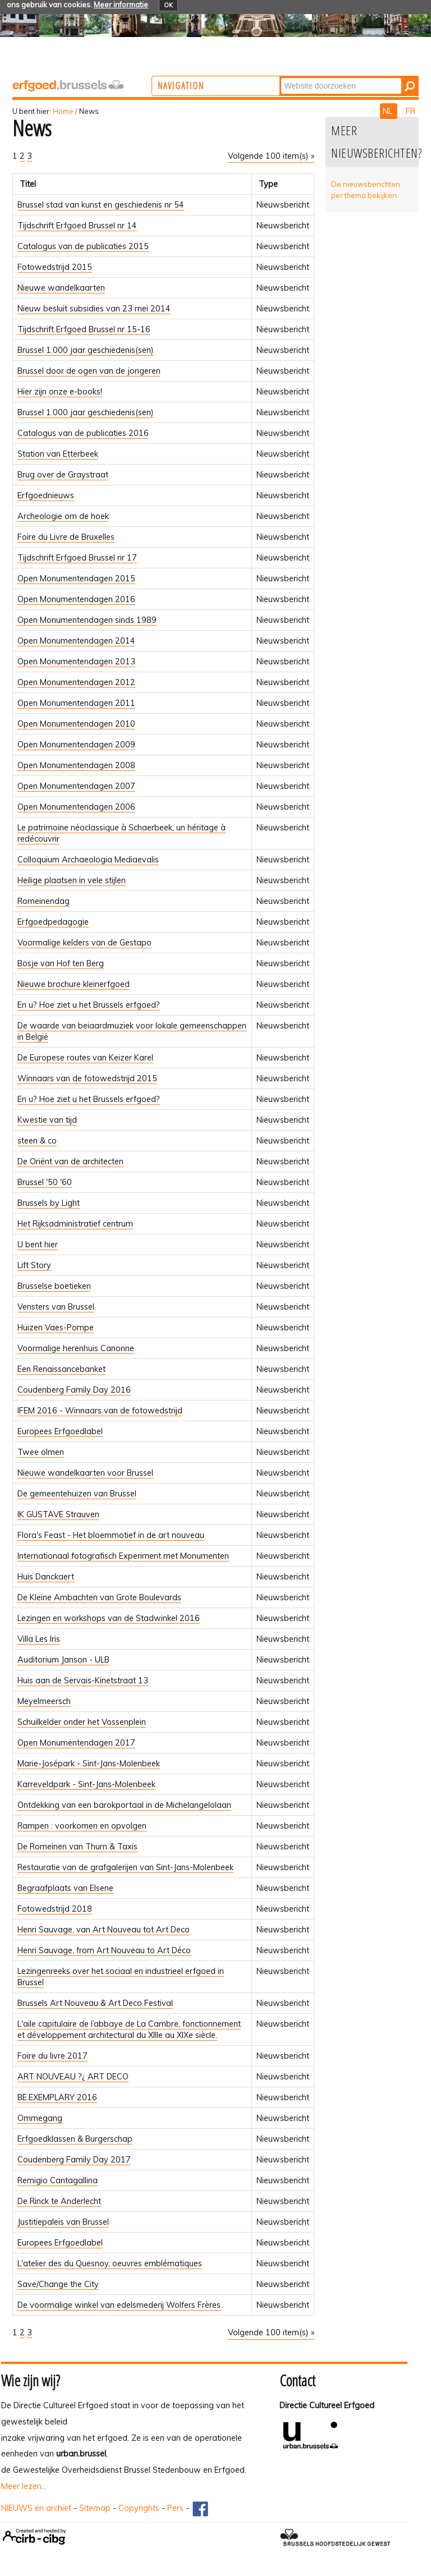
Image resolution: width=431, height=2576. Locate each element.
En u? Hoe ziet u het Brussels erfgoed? (88, 1005)
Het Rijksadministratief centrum (75, 1224)
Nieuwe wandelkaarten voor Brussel (85, 1473)
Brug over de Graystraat (62, 475)
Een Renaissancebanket (61, 1369)
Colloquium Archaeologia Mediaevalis (88, 860)
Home (63, 111)
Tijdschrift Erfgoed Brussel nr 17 (77, 558)
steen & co (37, 1141)
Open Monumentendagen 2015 (76, 578)
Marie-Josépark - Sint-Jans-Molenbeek (88, 1763)
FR (410, 111)
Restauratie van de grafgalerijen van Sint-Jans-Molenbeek (125, 1867)
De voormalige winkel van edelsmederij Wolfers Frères (119, 2305)
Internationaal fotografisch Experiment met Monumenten (123, 1556)
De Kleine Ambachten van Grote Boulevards (99, 1597)
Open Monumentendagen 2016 (76, 599)
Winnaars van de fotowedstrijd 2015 (87, 1078)
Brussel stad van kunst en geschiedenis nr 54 (100, 205)
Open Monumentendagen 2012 (76, 682)
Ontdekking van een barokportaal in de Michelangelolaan (124, 1805)
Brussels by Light (48, 1203)
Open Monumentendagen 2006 (76, 807)
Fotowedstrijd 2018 (54, 1909)
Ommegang (39, 2118)
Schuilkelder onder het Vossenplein (81, 1722)
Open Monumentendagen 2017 (76, 1743)
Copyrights (138, 2508)
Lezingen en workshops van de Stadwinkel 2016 (108, 1618)
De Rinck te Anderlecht (59, 2201)
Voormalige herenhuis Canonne (75, 1348)
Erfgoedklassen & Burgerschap (74, 2139)
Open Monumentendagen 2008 (76, 765)
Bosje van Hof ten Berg (60, 963)
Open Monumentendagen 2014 (76, 641)
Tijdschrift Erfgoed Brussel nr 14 (77, 226)
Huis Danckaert (45, 1577)
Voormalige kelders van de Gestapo (84, 943)
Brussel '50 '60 (44, 1182)
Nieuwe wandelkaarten (61, 288)
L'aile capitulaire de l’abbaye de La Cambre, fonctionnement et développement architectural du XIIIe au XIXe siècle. (129, 2029)
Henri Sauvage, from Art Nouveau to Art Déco (104, 1950)
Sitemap (95, 2508)
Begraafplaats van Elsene (65, 1888)
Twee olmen (40, 1452)
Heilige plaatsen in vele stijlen (71, 880)
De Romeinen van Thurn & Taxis (77, 1847)
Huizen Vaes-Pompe (55, 1328)
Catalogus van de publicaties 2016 (83, 433)
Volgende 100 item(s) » (271, 156)
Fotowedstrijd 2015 (54, 267)
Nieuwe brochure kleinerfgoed (73, 984)
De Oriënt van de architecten (70, 1161)
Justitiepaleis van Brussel (63, 2222)
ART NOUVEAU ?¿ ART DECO (73, 2077)
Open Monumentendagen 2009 (76, 745)
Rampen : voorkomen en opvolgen (81, 1826)
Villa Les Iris (38, 1639)
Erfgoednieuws (45, 495)
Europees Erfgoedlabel (60, 1431)
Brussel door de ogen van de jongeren (89, 371)
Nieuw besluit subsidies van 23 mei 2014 (94, 309)
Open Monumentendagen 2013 (76, 661)
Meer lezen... (24, 2486)
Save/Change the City (58, 2284)
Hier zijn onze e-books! (59, 392)
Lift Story (34, 1265)
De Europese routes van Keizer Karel (85, 1058)
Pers (175, 2508)
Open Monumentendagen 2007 (76, 786)
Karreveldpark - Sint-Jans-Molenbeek (86, 1784)
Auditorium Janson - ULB (63, 1660)
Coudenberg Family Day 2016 (74, 1390)
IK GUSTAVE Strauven (58, 1514)
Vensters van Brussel (55, 1307)
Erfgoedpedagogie (53, 922)
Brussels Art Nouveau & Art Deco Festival (95, 2003)
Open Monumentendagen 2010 (76, 724)
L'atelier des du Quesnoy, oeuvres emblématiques (109, 2263)
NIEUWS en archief (36, 2508)
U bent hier (37, 1244)
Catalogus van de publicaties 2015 (83, 246)
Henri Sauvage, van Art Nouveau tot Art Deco (103, 1930)
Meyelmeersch (44, 1701)
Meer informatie (121, 4)
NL (389, 111)
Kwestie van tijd (47, 1120)
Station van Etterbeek (57, 454)
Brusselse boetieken (54, 1286)
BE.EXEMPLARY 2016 (57, 2097)
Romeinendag (43, 901)
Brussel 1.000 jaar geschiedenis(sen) (85, 350)
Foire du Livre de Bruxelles (65, 537)
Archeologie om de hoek (63, 516)
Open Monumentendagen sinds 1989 (87, 620)
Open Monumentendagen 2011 (76, 703)
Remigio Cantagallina (57, 2180)
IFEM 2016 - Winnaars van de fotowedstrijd (99, 1411)
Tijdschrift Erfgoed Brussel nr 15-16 (83, 329)
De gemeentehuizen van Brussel (76, 1494)
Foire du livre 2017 (52, 2056)
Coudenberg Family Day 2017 (74, 2160)
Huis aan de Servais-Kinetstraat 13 (82, 1680)
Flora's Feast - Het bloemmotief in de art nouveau (110, 1535)
